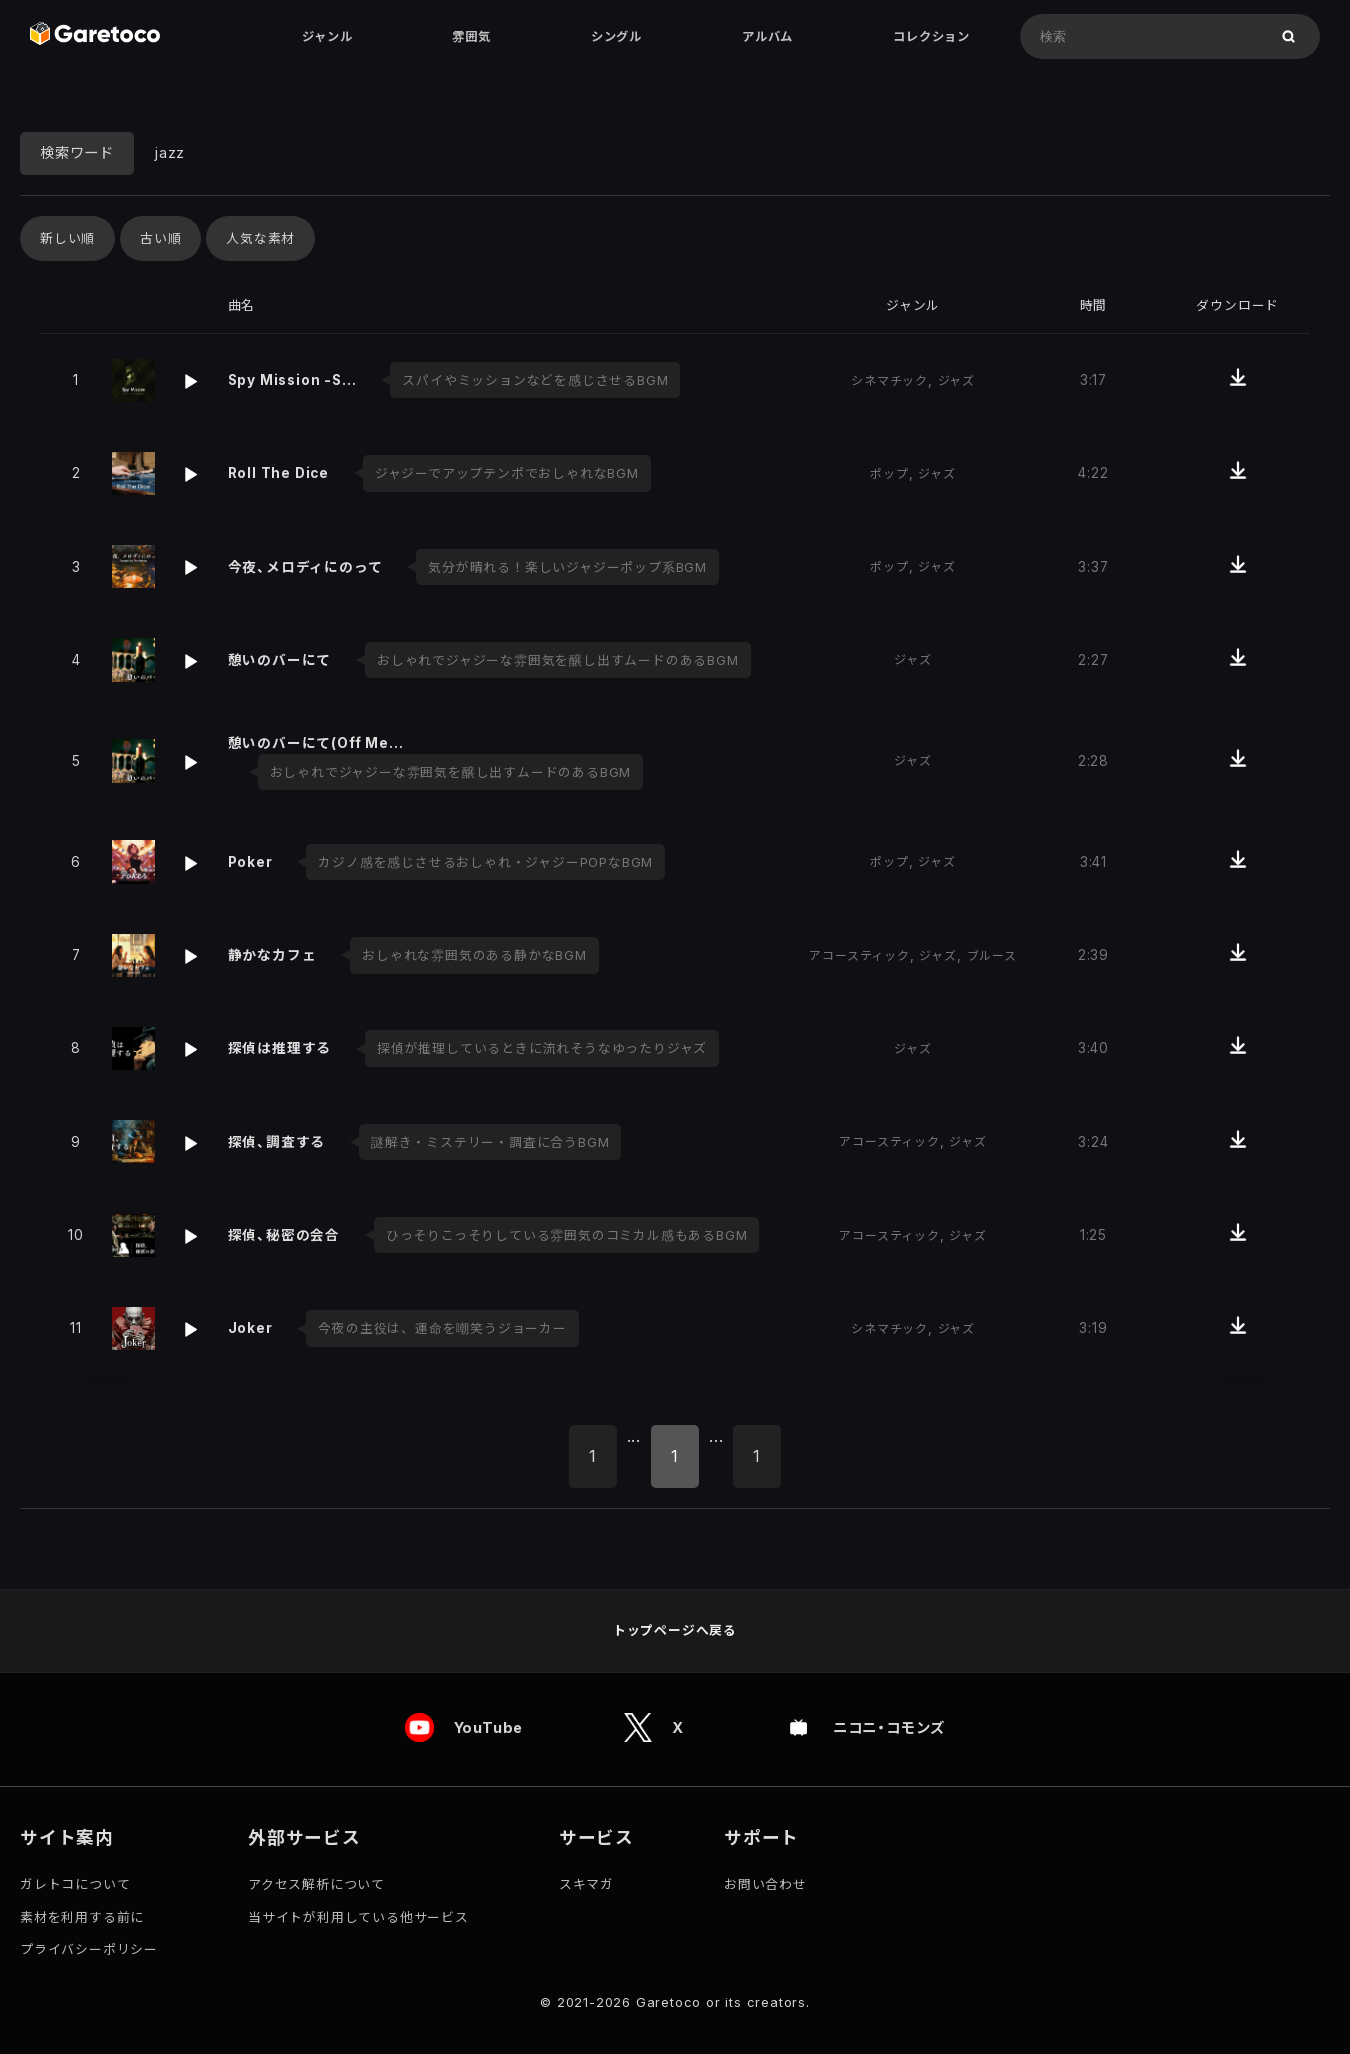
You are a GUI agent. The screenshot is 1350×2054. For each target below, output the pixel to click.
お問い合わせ (765, 1884)
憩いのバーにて (280, 660)
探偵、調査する (277, 1142)
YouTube (489, 1728)
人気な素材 (260, 238)
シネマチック (889, 380)
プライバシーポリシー (89, 1949)
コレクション (931, 36)
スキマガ (586, 1884)
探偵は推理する (280, 1048)
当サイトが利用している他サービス (358, 1917)
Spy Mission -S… (292, 380)
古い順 (160, 238)
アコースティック (859, 955)
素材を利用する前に (82, 1917)
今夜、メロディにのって (305, 567)
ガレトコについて (75, 1884)
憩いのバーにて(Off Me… (316, 743)
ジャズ (956, 380)
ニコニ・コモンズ (889, 1728)
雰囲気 (471, 36)
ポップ (889, 473)
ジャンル (327, 36)
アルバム (767, 36)
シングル (616, 36)
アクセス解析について (316, 1884)
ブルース (992, 955)
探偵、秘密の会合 (284, 1235)
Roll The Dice (278, 473)
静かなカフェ (272, 955)
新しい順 (67, 238)
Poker (250, 862)
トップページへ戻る (675, 1630)
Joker (250, 1328)
